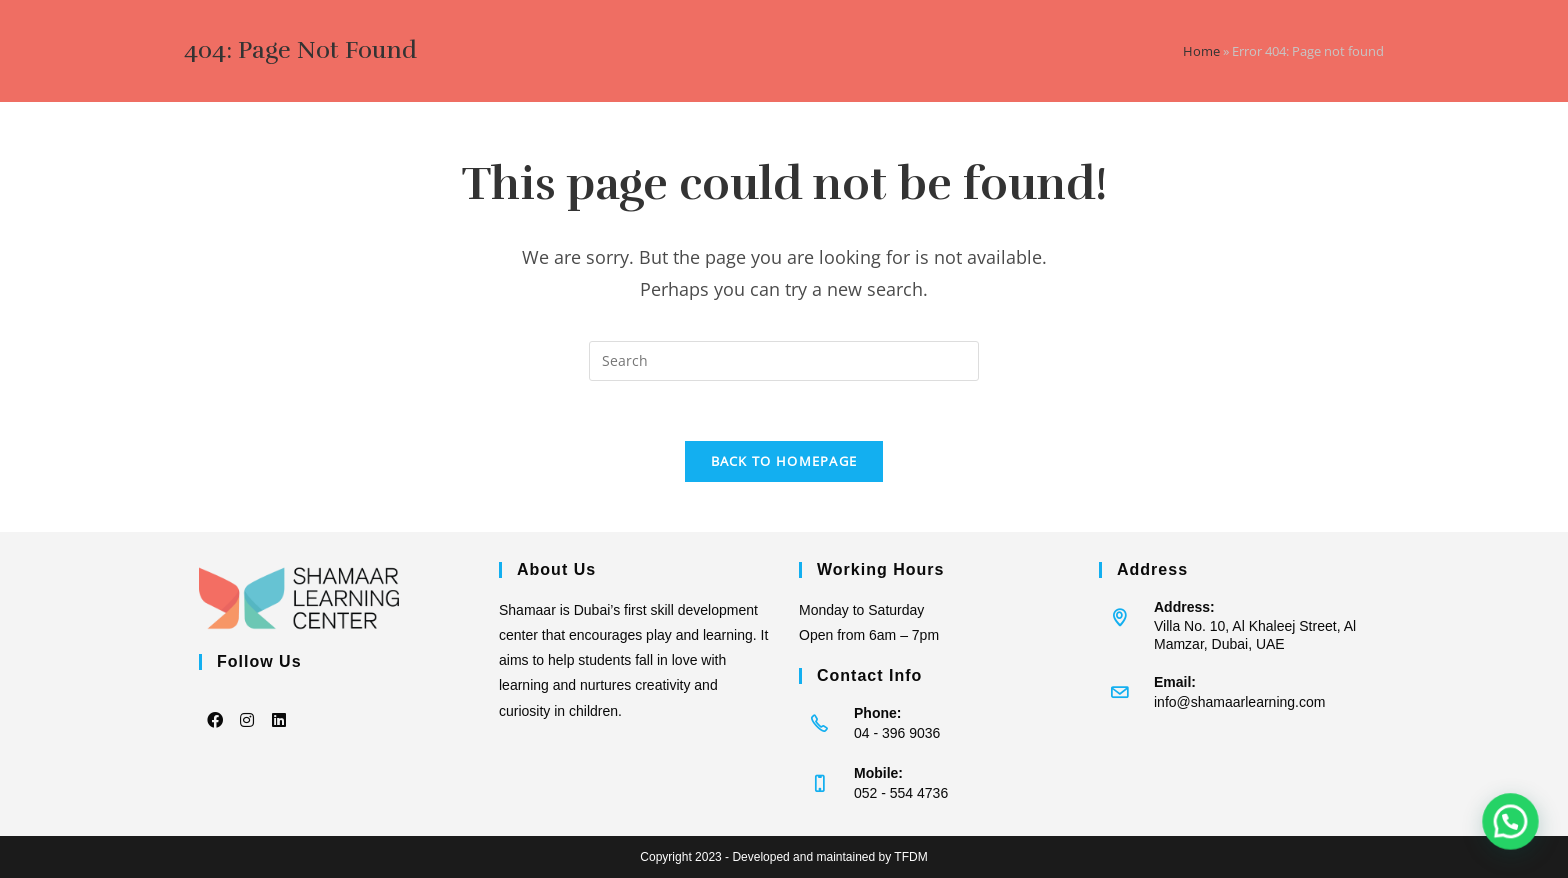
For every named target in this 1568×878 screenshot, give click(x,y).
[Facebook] (215, 706)
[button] (1516, 837)
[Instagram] (247, 706)
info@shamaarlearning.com (1239, 702)
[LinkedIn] (279, 706)
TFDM (910, 857)
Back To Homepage (784, 461)
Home (1201, 51)
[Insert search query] (784, 361)
